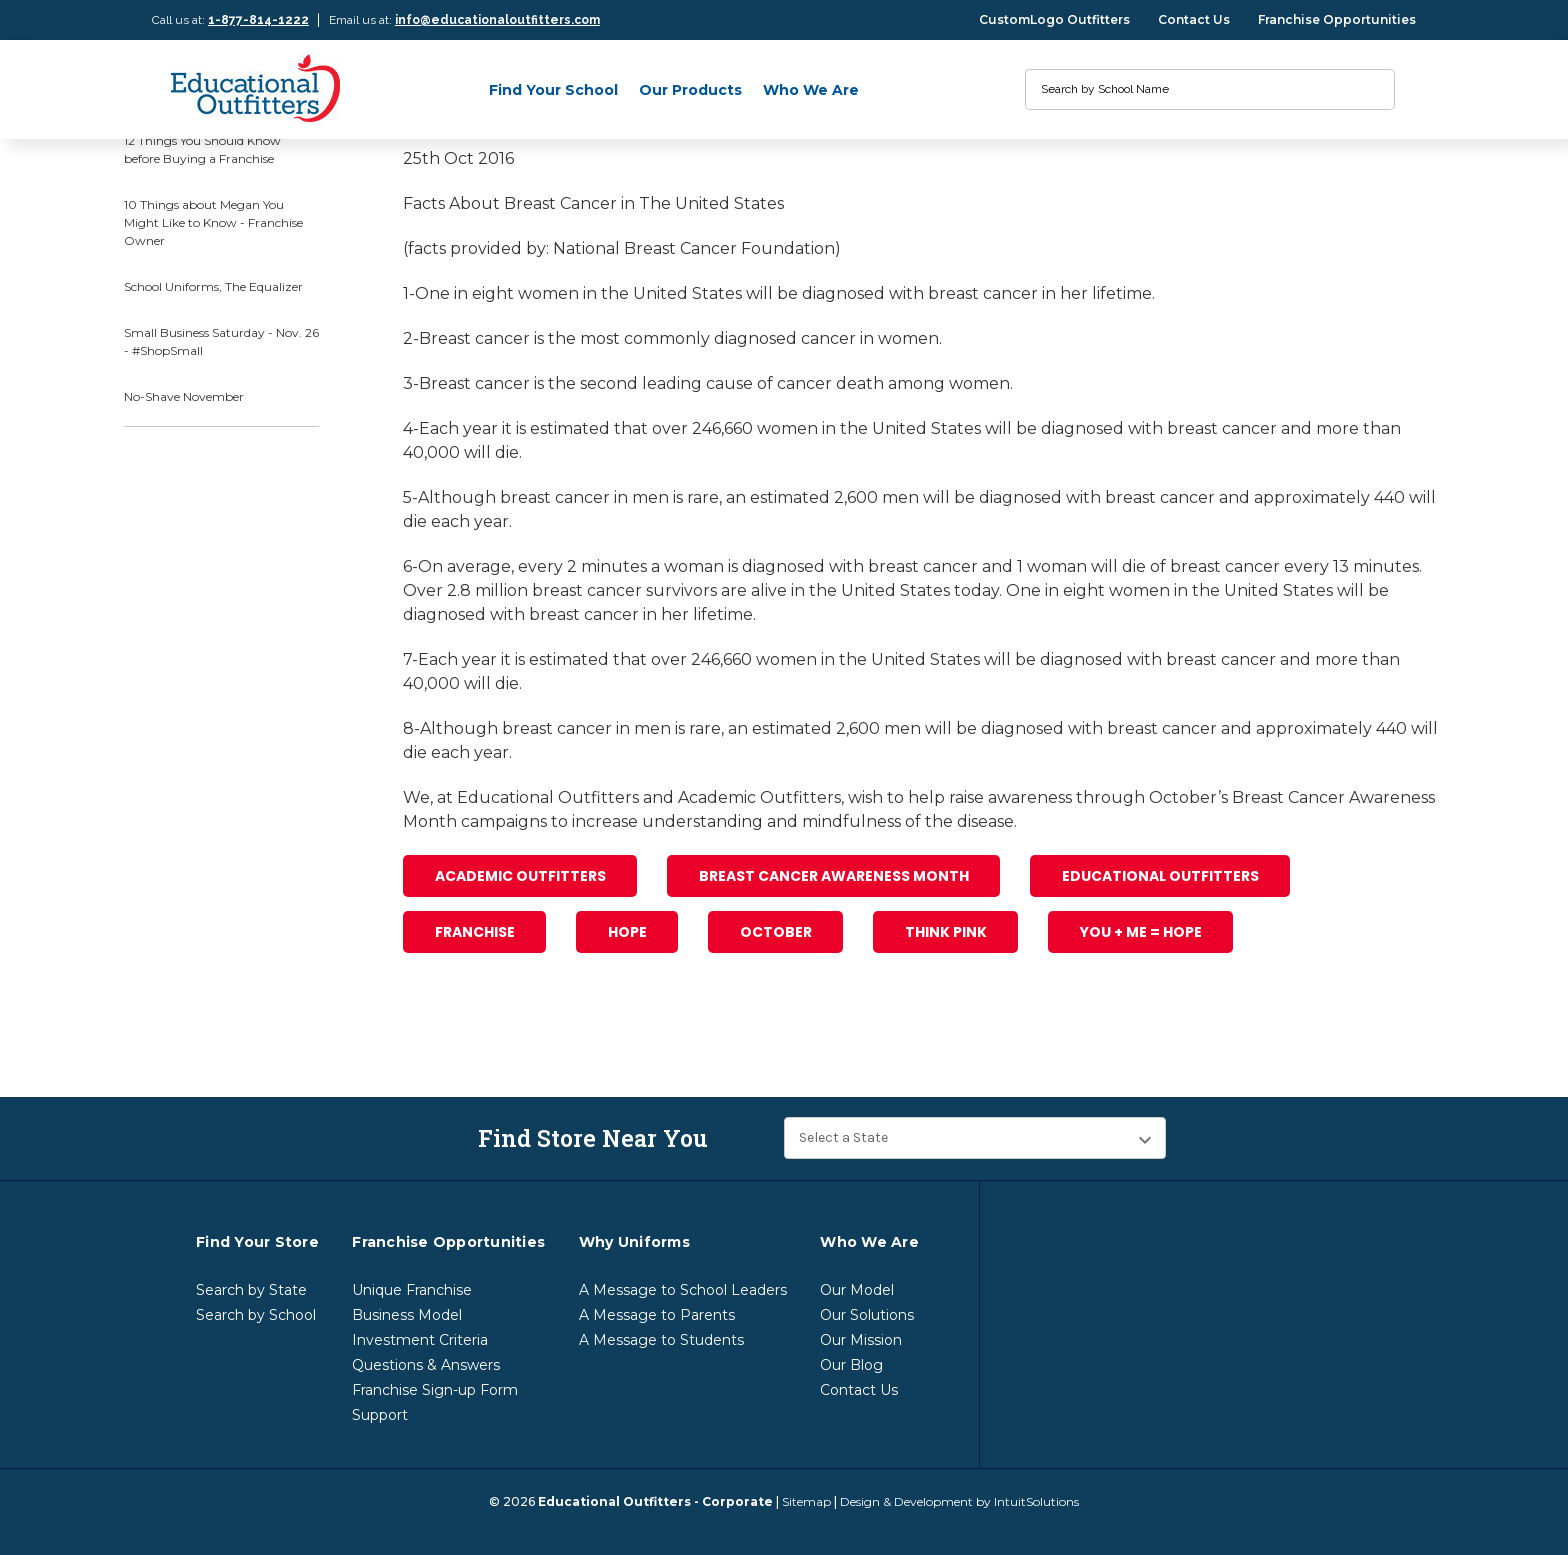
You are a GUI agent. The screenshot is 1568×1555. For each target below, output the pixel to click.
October (776, 932)
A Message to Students (661, 1340)
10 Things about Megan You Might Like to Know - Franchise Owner (213, 222)
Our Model (857, 1290)
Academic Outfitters (520, 876)
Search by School (256, 1315)
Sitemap (806, 1501)
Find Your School (553, 90)
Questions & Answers (426, 1365)
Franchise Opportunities (1337, 19)
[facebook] (415, 1031)
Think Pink (946, 932)
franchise (475, 932)
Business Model (407, 1315)
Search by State (251, 1290)
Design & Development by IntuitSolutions (959, 1501)
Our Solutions (867, 1315)
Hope (627, 932)
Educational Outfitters (1160, 876)
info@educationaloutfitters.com (497, 20)
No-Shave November (184, 396)
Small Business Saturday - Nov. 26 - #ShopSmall (221, 341)
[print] (491, 1031)
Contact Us (1194, 19)
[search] (1370, 89)
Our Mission (861, 1340)
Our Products (690, 90)
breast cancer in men (584, 497)
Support (380, 1415)
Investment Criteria (420, 1340)
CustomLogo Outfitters (1054, 19)
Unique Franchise (412, 1290)
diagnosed (843, 293)
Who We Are (811, 90)
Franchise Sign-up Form (435, 1390)
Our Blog (851, 1365)
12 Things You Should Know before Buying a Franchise (202, 149)
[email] (453, 1031)
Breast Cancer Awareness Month (834, 876)
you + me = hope (1141, 932)
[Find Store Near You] (975, 1138)
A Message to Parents (657, 1315)
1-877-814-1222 (258, 20)
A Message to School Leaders (683, 1290)
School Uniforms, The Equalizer (213, 286)
